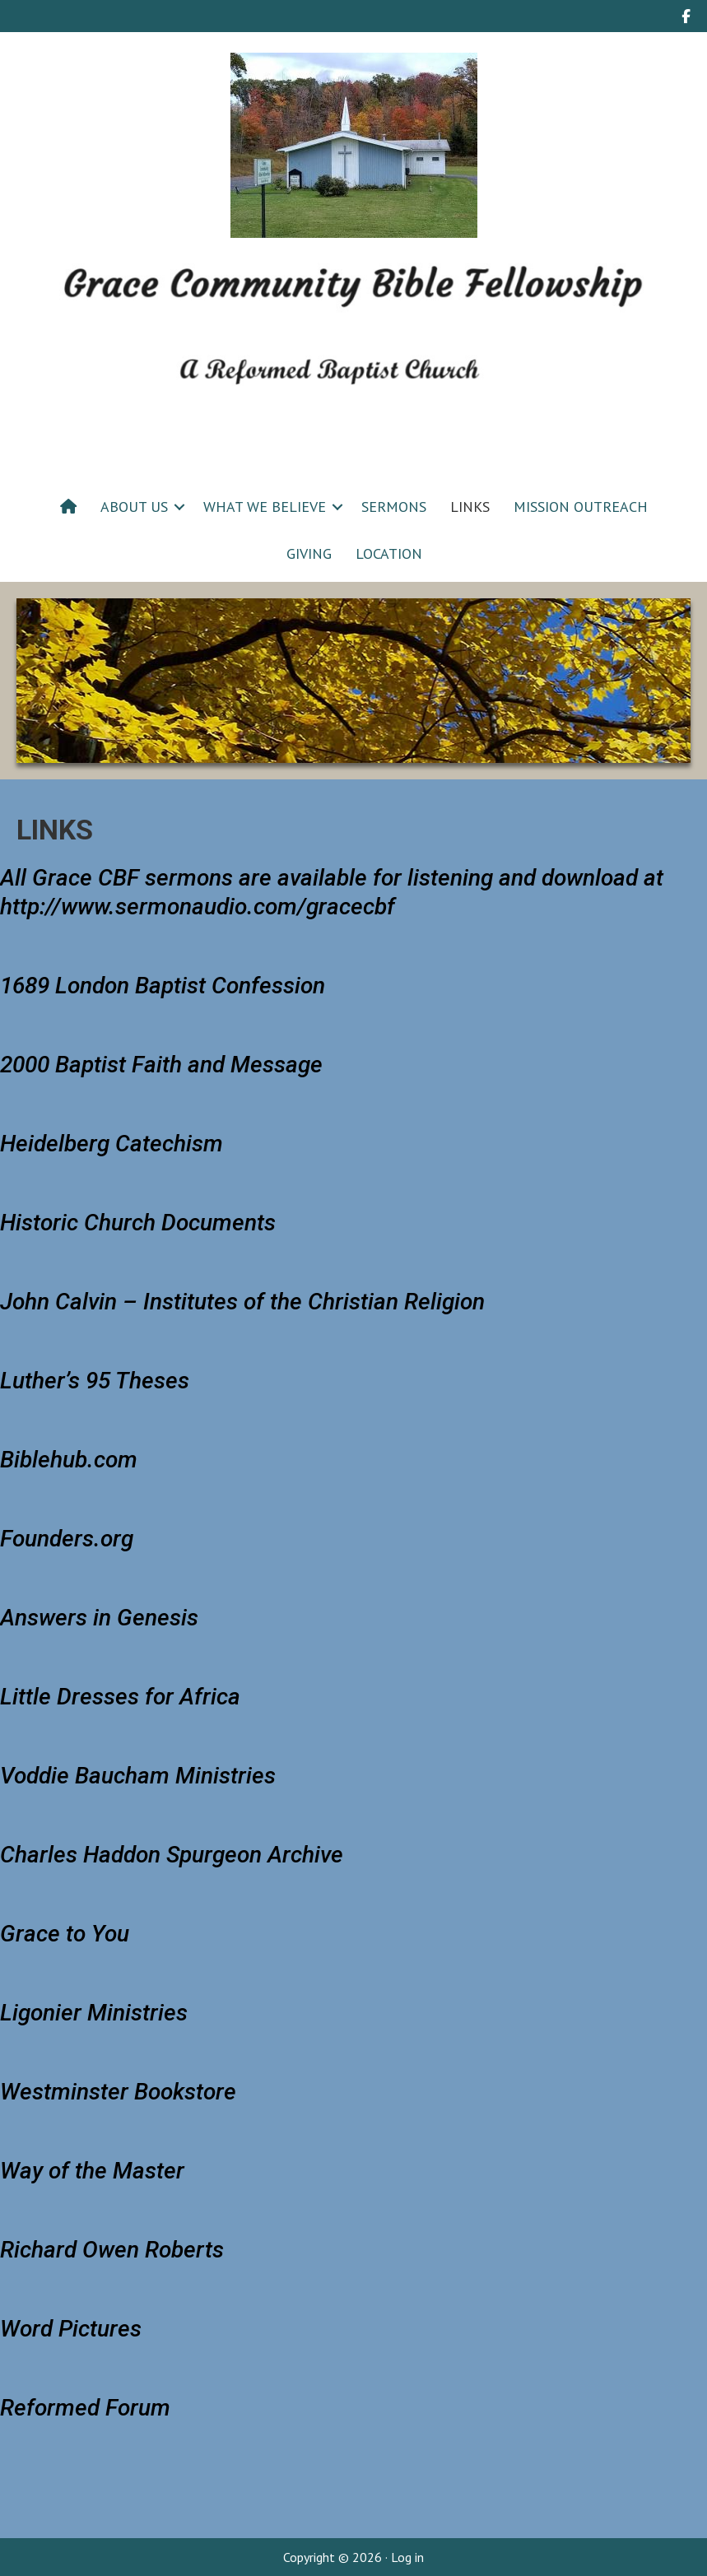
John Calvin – (242, 1301)
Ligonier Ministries (94, 2012)
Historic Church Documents (138, 1222)
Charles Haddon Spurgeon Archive (171, 1854)
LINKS (470, 506)
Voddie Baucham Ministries (138, 1775)
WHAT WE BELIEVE (264, 506)
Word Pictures (71, 2328)
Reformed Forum (85, 2407)
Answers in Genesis (99, 1617)
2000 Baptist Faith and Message (161, 1064)
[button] (179, 506)
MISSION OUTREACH (581, 506)
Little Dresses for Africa (120, 1696)
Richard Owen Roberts (112, 2249)
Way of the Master (92, 2170)
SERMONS (393, 506)
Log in (407, 2557)
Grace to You (64, 1933)
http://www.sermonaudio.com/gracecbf (197, 906)
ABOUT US (134, 506)
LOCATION (389, 553)
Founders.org (66, 1538)
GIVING (309, 553)
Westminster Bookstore (118, 2091)
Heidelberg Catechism (111, 1143)
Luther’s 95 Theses (94, 1380)
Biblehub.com (68, 1459)
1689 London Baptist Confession (162, 985)
